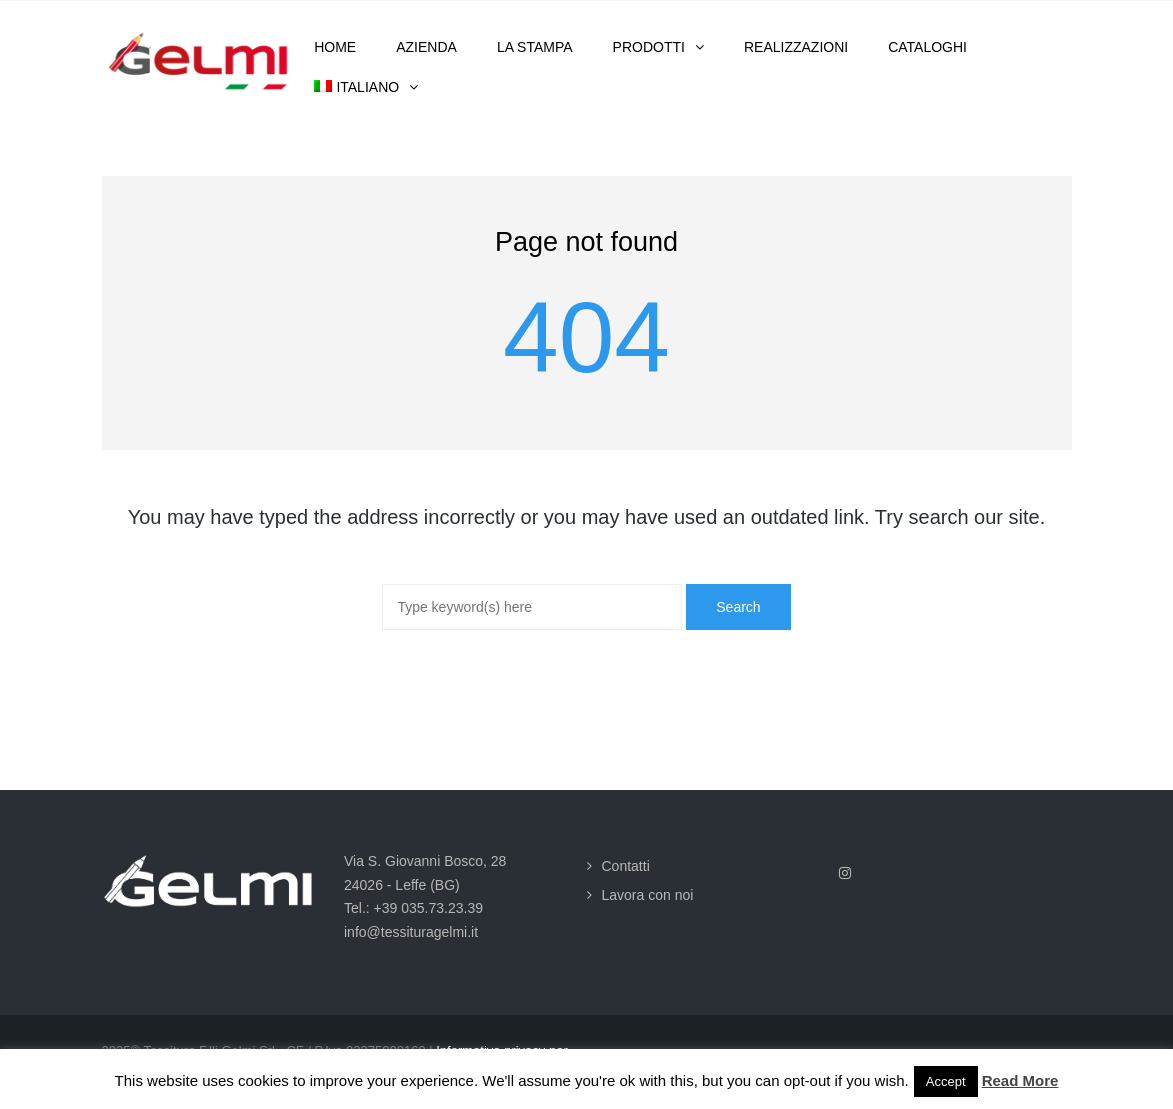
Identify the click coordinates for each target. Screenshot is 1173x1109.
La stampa (535, 47)
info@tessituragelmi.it (411, 932)
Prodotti (649, 47)
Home (335, 47)
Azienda (426, 47)
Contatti (626, 866)
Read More (1020, 1080)
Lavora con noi (648, 895)
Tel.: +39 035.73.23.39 (413, 908)
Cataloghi (927, 47)
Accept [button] (946, 1081)
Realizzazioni (796, 47)
